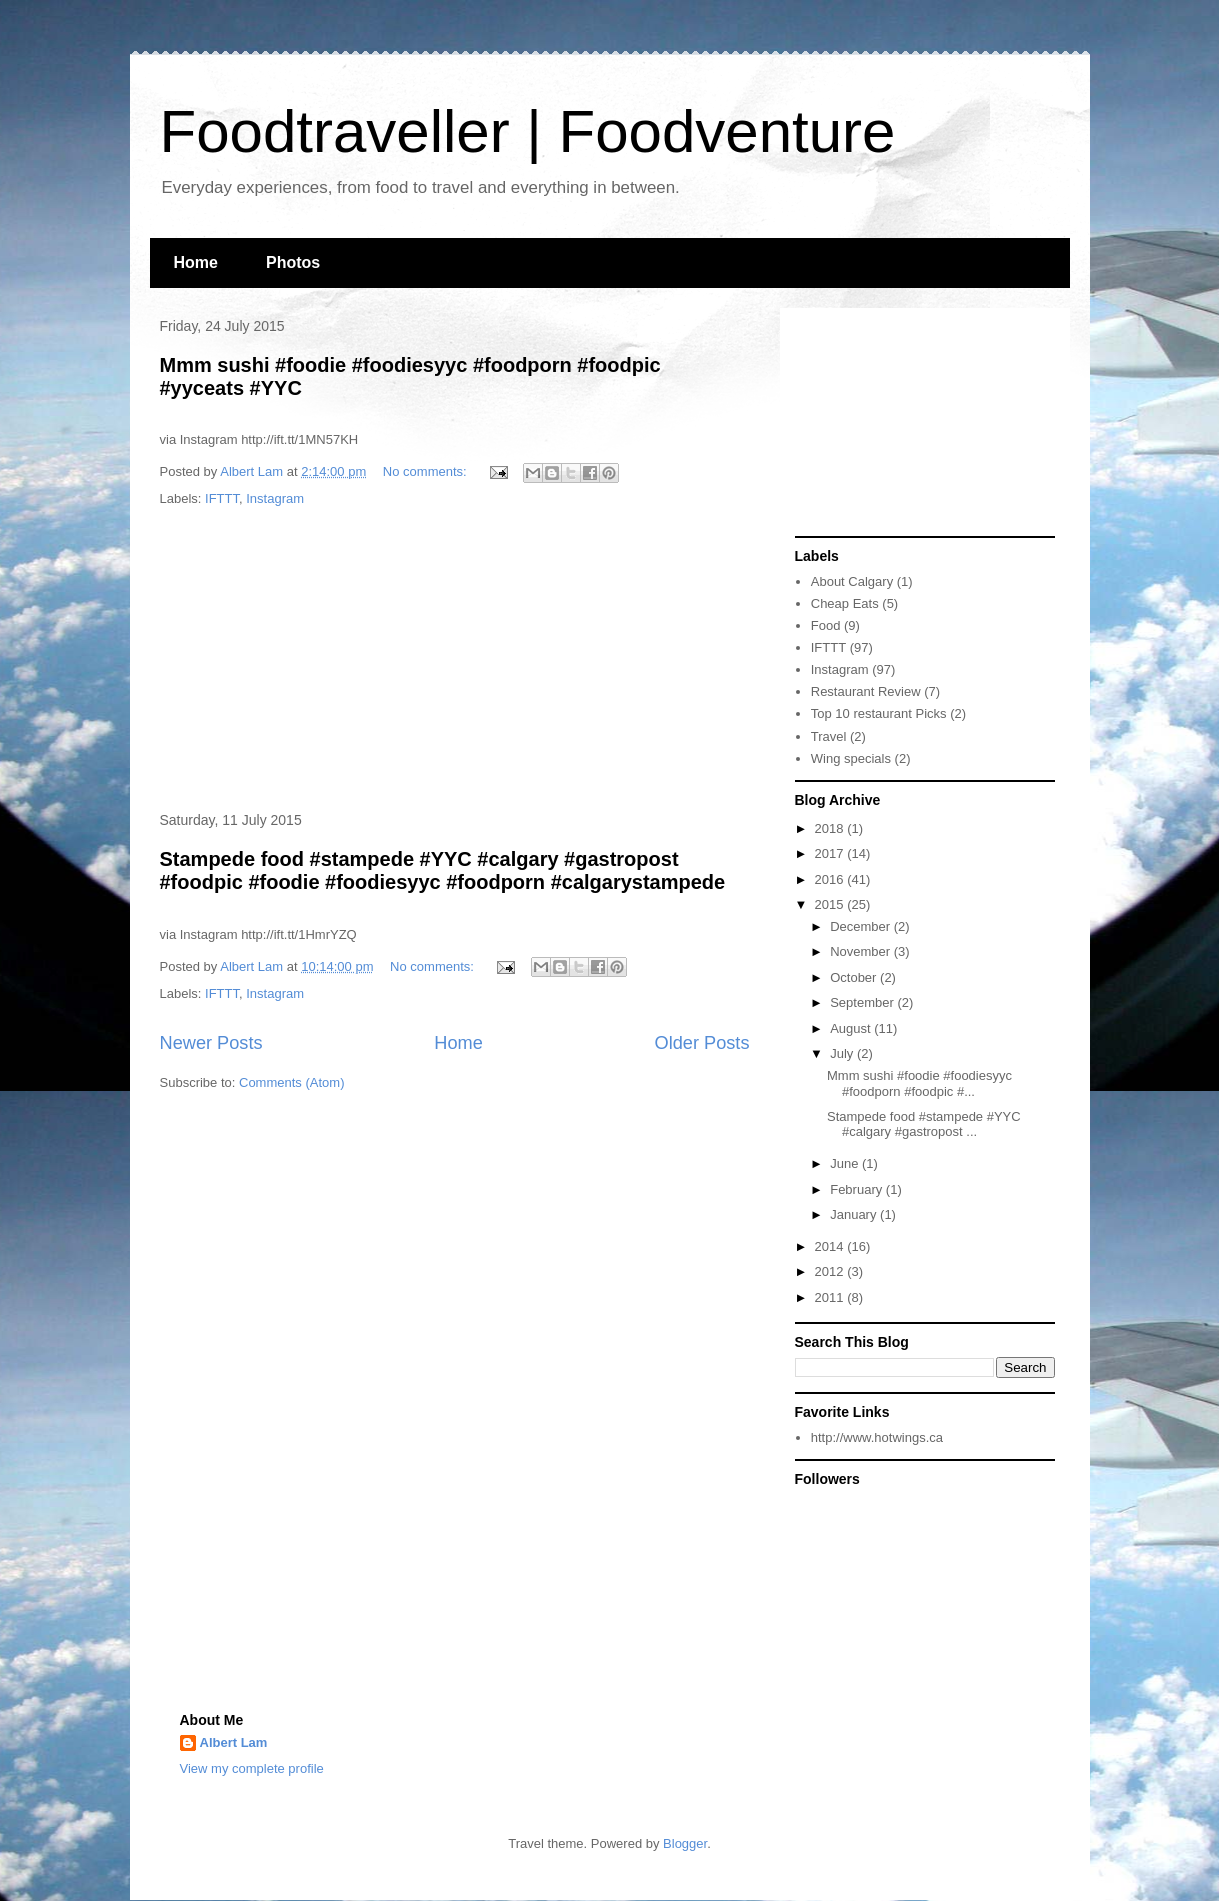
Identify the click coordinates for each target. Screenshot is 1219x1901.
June (846, 1163)
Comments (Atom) (291, 1082)
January (855, 1214)
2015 (831, 904)
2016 (831, 879)
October (855, 977)
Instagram (275, 498)
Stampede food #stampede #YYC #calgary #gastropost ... (924, 1124)
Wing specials (851, 758)
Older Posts (701, 1043)
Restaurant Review (866, 691)
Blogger (685, 1843)
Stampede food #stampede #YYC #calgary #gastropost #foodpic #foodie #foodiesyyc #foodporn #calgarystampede (443, 870)
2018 (831, 828)
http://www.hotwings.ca (877, 1437)
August (852, 1028)
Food (826, 625)
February (858, 1189)
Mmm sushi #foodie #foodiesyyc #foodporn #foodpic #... (919, 1083)
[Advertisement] (455, 661)
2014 (831, 1246)
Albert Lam (234, 1742)
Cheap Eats (845, 603)
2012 (831, 1271)
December (862, 926)
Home (196, 262)
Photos (293, 262)
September (863, 1002)
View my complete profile (252, 1768)
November (862, 951)
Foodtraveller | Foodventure (528, 131)
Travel (829, 736)
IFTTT (222, 498)
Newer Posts (211, 1043)
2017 (831, 853)
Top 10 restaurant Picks (879, 713)
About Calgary (852, 581)
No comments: (426, 471)
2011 (831, 1297)
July (843, 1053)
